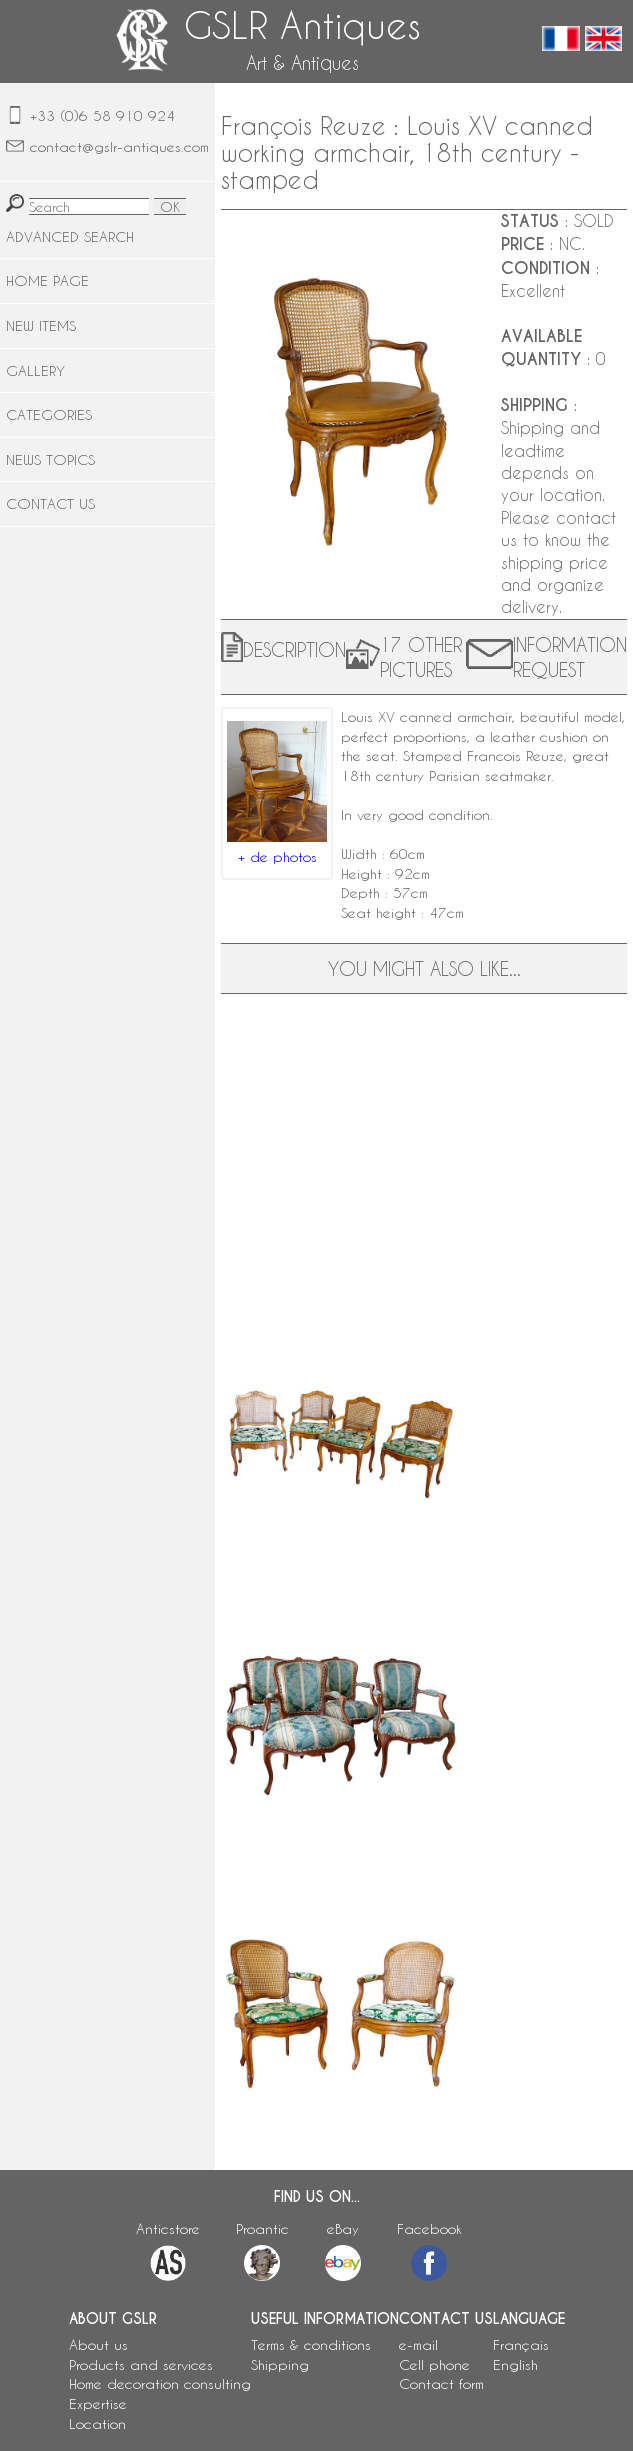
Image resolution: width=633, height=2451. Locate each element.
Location (97, 2423)
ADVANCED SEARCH (70, 236)
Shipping (280, 2364)
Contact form (441, 2383)
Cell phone (434, 2364)
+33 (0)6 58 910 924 (102, 115)
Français (521, 2344)
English (515, 2364)
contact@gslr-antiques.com (119, 146)
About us (98, 2344)
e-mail (418, 2344)
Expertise (98, 2403)
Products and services (141, 2364)
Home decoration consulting (160, 2383)
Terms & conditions (311, 2344)
